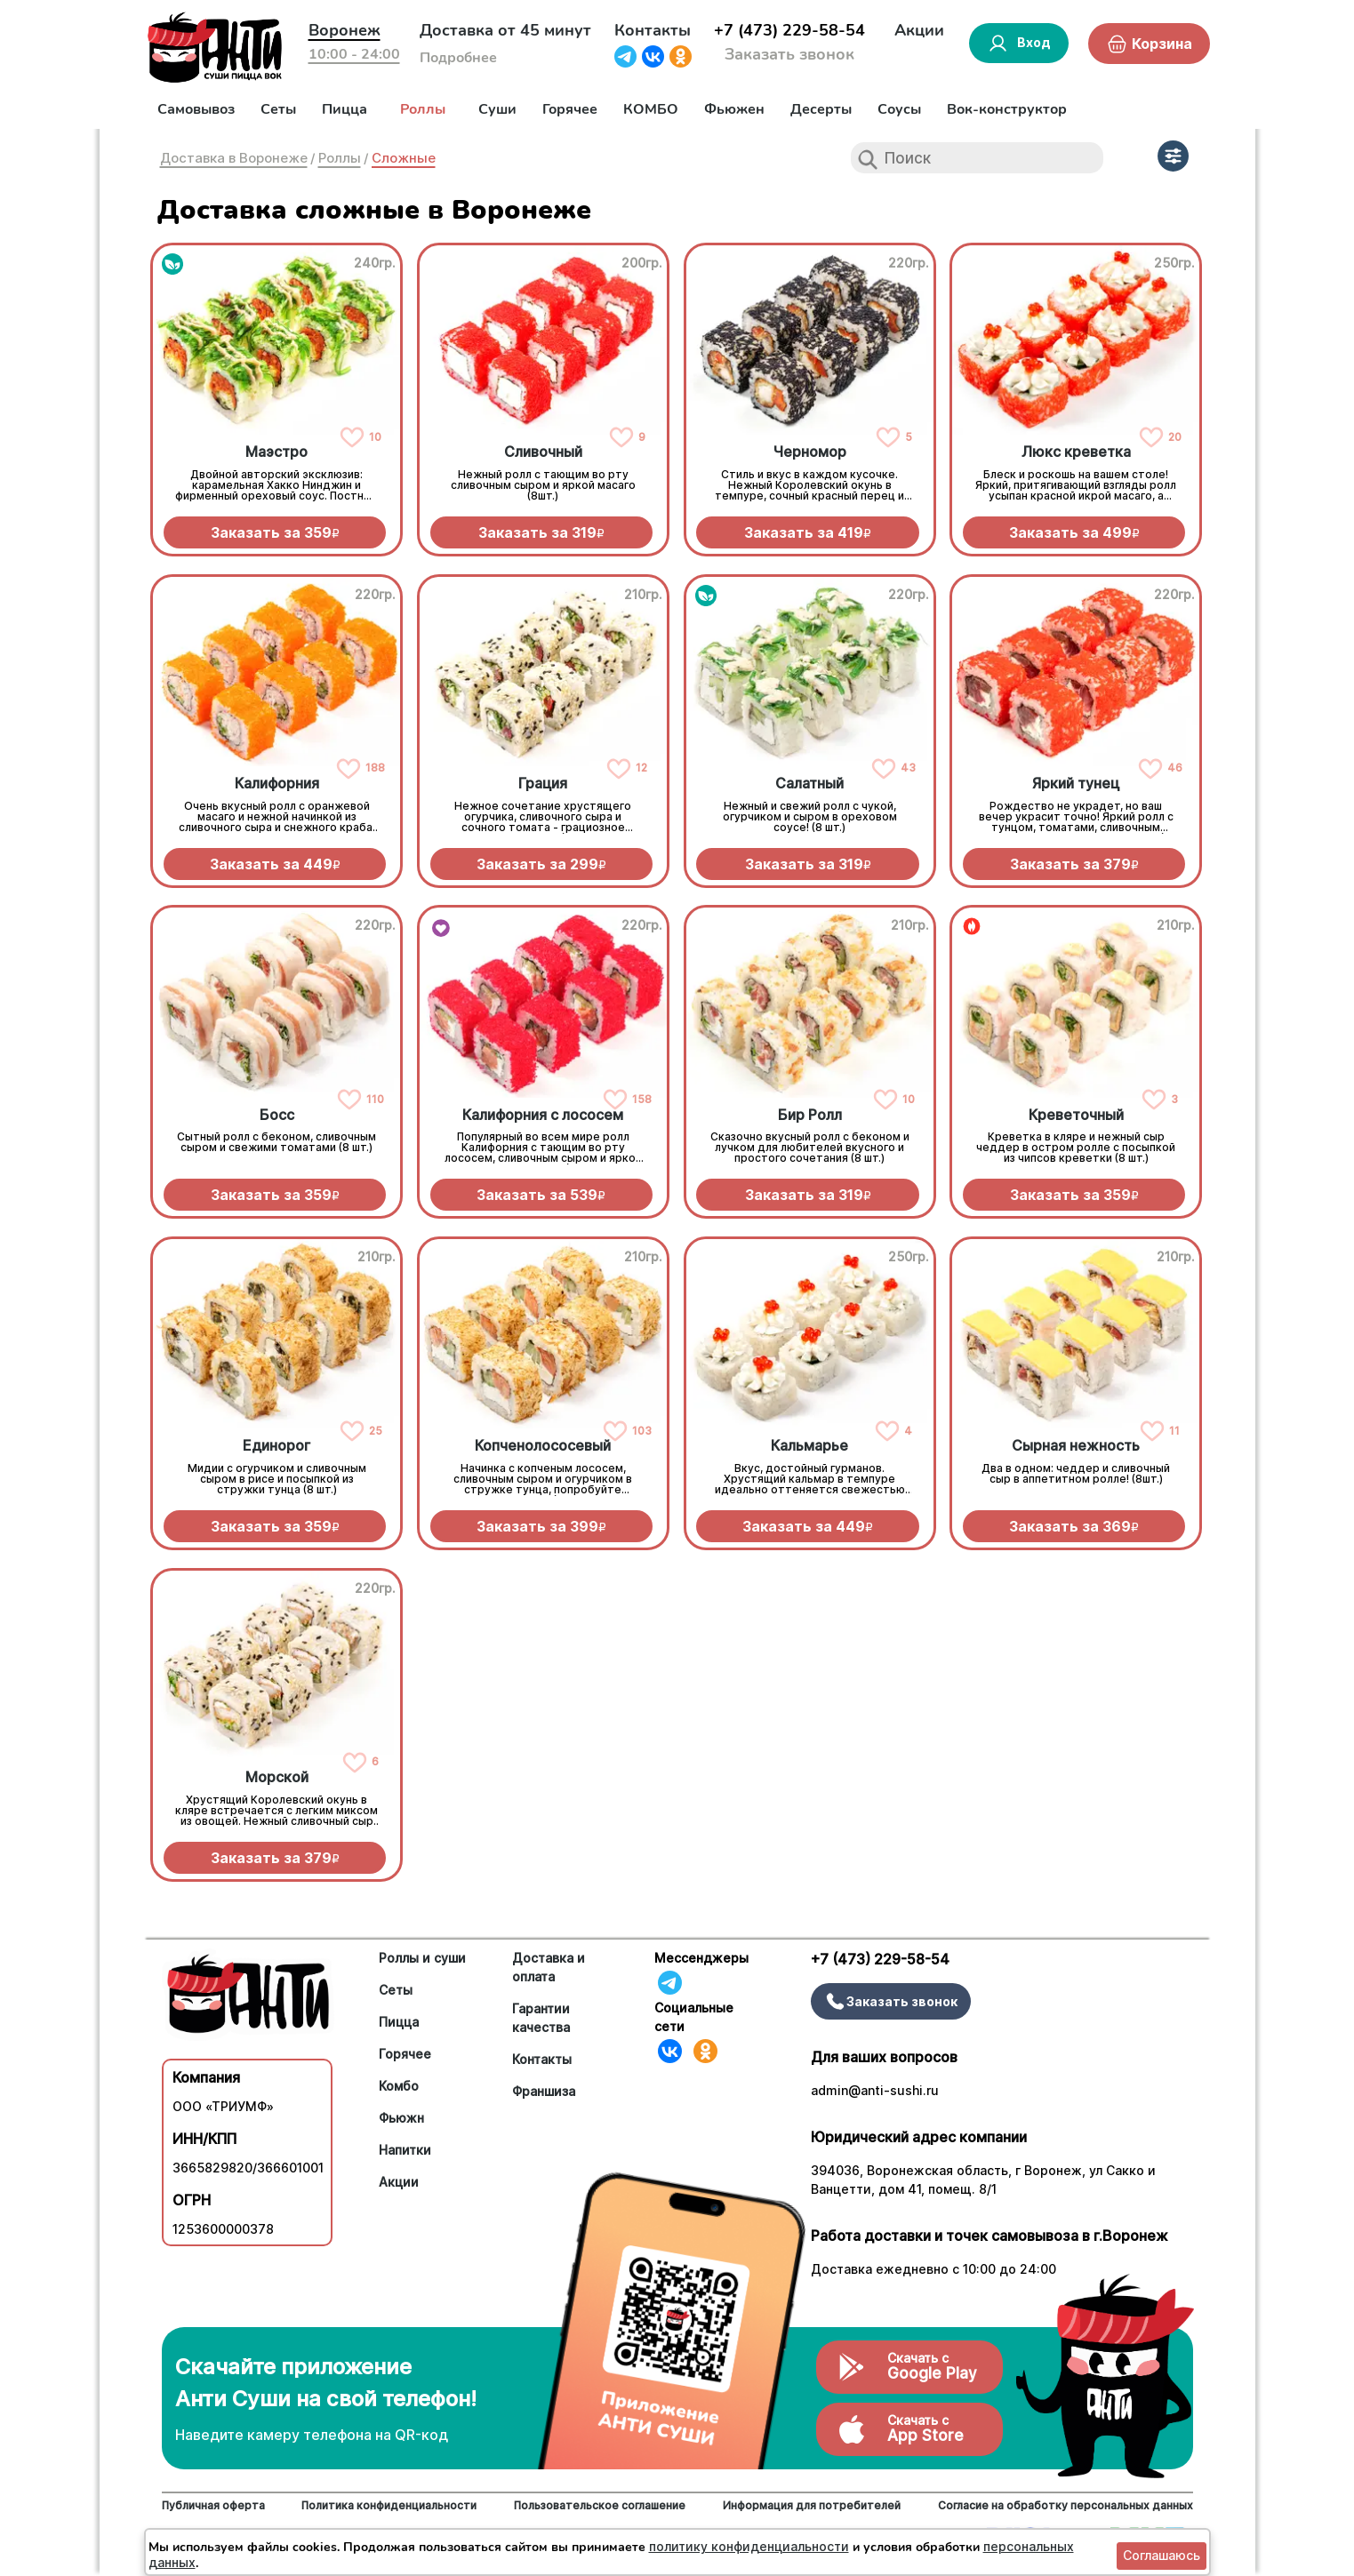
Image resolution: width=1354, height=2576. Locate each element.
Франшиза (543, 2091)
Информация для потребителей (812, 2505)
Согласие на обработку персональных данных (1065, 2505)
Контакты (652, 30)
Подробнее (458, 58)
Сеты (278, 109)
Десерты (821, 109)
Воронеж (344, 30)
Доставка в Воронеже (234, 157)
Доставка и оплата (548, 1967)
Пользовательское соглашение (599, 2505)
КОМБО (650, 109)
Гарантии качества (541, 2018)
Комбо (399, 2085)
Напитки (405, 2149)
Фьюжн (401, 2117)
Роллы (422, 109)
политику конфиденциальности (749, 2546)
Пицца (344, 109)
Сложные (404, 157)
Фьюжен (734, 109)
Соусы (899, 109)
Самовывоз (196, 109)
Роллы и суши (422, 1957)
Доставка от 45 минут (505, 30)
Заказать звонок (789, 54)
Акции (919, 30)
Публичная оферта (213, 2505)
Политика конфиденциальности (389, 2505)
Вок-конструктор (1007, 109)
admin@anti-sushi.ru (875, 2090)
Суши (497, 109)
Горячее (569, 109)
